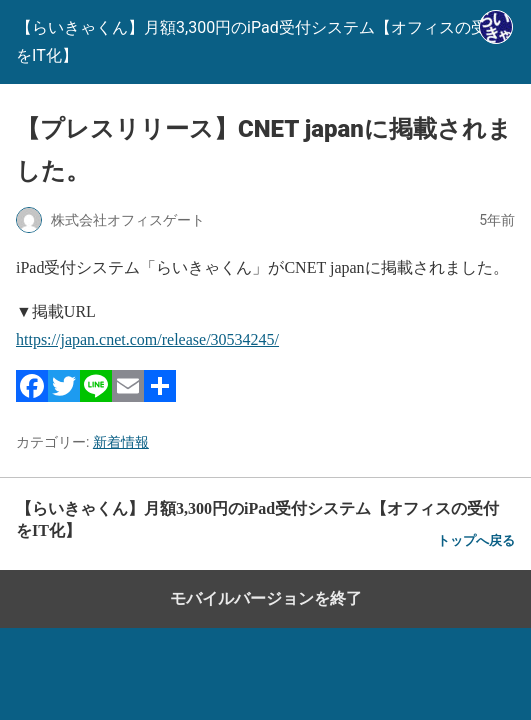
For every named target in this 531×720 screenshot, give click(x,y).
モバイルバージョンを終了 (266, 598)
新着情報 (121, 442)
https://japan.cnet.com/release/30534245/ (147, 339)
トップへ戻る (476, 540)
